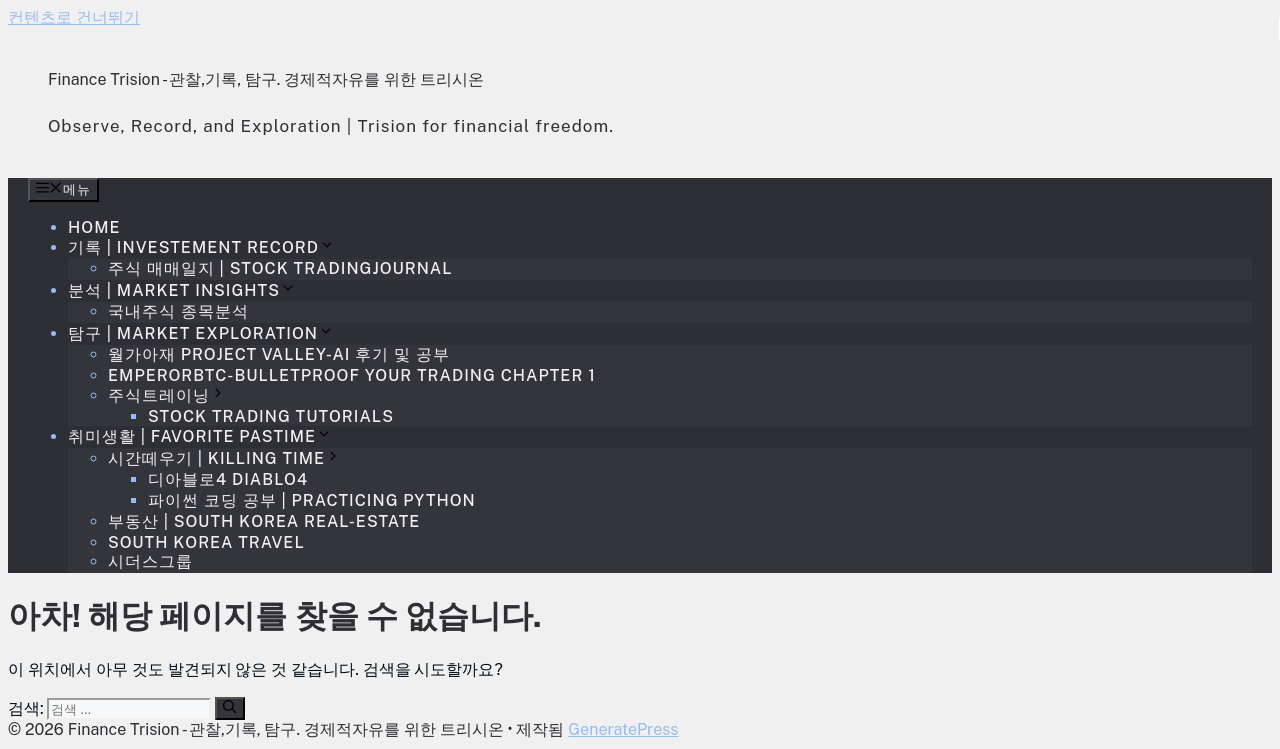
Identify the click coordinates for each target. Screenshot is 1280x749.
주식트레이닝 (167, 395)
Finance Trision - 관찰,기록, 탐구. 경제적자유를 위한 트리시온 (266, 79)
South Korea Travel (206, 542)
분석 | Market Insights (182, 290)
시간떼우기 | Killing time (224, 458)
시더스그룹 (150, 561)
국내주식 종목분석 (178, 311)
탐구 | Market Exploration (201, 333)
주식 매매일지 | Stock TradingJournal (280, 268)
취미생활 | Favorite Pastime (200, 436)
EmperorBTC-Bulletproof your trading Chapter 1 (352, 375)
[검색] (229, 708)
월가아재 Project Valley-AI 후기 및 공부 (279, 354)
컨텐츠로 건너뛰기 (74, 17)
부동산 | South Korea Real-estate (264, 521)
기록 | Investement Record (201, 247)
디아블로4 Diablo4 (228, 479)
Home (94, 227)
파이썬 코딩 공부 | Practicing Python (312, 500)
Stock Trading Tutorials (271, 416)
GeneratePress (623, 729)
